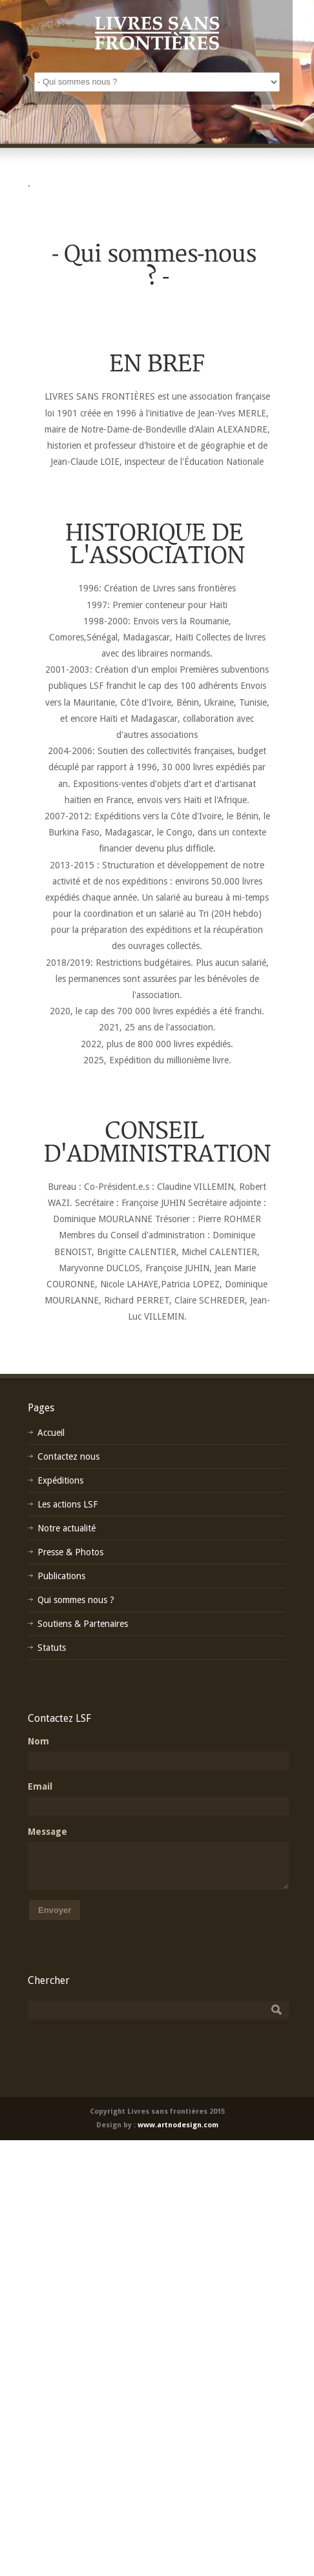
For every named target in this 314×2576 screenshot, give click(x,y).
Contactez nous (68, 1456)
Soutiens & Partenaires (82, 1624)
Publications (61, 1576)
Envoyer (54, 1910)
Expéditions (60, 1480)
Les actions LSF (67, 1504)
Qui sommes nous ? (75, 1600)
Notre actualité (66, 1528)
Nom (38, 1741)
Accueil (51, 1432)
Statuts (51, 1647)
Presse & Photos (70, 1552)
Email (40, 1786)
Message (47, 1831)
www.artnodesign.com (178, 2125)
